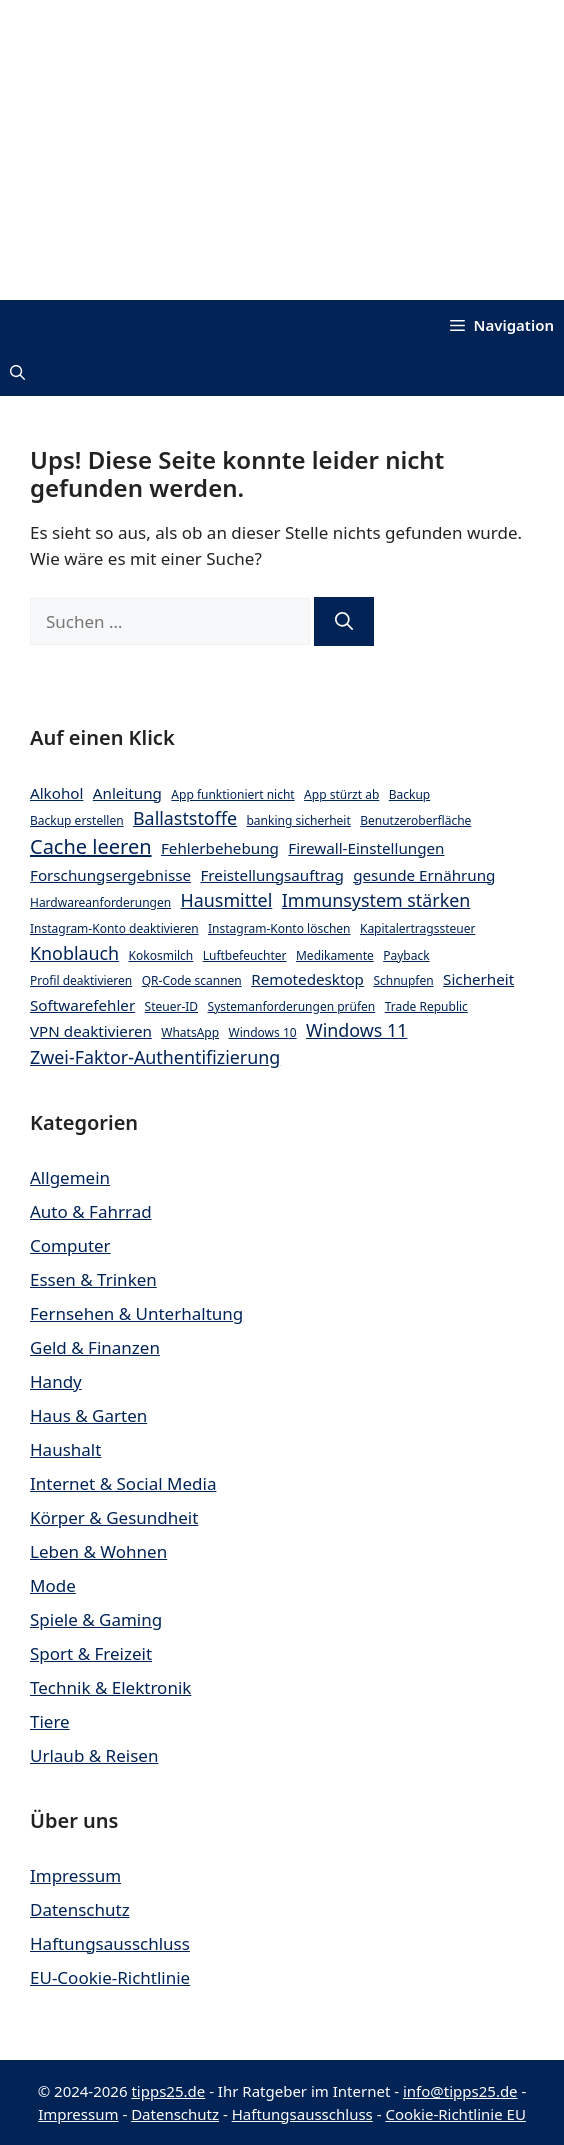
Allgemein (70, 1177)
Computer (70, 1245)
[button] (17, 373)
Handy (56, 1381)
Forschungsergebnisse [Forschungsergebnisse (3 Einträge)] (110, 875)
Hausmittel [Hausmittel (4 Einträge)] (227, 900)
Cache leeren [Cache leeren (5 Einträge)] (91, 846)
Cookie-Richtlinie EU (455, 2114)
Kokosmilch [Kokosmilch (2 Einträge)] (161, 955)
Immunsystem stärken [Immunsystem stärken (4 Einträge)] (376, 900)
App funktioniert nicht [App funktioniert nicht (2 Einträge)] (232, 794)
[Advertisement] (282, 150)
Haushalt (65, 1449)
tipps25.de (168, 2091)
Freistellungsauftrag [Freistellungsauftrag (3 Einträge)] (271, 875)
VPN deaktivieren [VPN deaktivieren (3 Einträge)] (91, 1031)
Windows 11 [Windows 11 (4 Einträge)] (356, 1030)
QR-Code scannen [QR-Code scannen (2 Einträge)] (192, 980)
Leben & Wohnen (98, 1551)
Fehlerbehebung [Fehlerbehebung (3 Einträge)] (220, 848)
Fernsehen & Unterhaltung (136, 1313)
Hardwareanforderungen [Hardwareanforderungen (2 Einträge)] (100, 902)
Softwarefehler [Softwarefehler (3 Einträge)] (82, 1005)
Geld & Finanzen (95, 1347)
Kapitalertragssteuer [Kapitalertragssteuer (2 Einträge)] (417, 928)
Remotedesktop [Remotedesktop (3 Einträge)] (307, 979)
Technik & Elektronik (110, 1687)
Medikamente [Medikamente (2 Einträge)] (335, 955)
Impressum (75, 1875)
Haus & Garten (88, 1415)
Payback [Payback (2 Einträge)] (406, 955)
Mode (53, 1585)
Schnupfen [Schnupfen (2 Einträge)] (403, 980)
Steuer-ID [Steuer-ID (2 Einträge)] (172, 1006)
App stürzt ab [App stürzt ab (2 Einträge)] (341, 794)
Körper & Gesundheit (114, 1517)
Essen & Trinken (93, 1279)
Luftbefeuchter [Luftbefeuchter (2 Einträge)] (245, 955)
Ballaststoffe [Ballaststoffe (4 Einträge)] (185, 818)
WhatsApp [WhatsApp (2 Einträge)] (190, 1032)
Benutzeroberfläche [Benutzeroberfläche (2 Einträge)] (415, 820)
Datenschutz (80, 1909)
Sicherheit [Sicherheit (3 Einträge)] (478, 979)
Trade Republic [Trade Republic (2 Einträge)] (426, 1006)
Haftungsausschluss (110, 1943)
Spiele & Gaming (96, 1619)
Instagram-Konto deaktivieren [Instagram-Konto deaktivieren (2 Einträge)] (114, 928)
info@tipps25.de (460, 2091)
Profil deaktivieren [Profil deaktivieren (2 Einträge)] (81, 980)
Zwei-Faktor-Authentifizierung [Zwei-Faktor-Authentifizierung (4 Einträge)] (155, 1057)
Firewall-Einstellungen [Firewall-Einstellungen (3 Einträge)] (366, 848)
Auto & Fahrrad (91, 1211)
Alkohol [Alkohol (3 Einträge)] (56, 793)
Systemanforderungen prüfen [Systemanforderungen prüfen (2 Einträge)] (292, 1006)
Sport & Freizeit (91, 1653)
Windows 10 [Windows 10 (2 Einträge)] (263, 1032)
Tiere (50, 1721)
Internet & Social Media (123, 1483)
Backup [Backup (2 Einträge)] (410, 794)
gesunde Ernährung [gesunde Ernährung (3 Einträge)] (424, 875)
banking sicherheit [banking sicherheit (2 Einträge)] (298, 820)
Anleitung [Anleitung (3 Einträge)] (127, 793)
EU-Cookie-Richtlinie (110, 1977)
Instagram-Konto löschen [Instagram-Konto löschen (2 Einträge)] (279, 928)
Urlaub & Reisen (94, 1755)
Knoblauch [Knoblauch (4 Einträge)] (74, 953)
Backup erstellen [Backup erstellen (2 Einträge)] (77, 820)
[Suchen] (344, 621)
